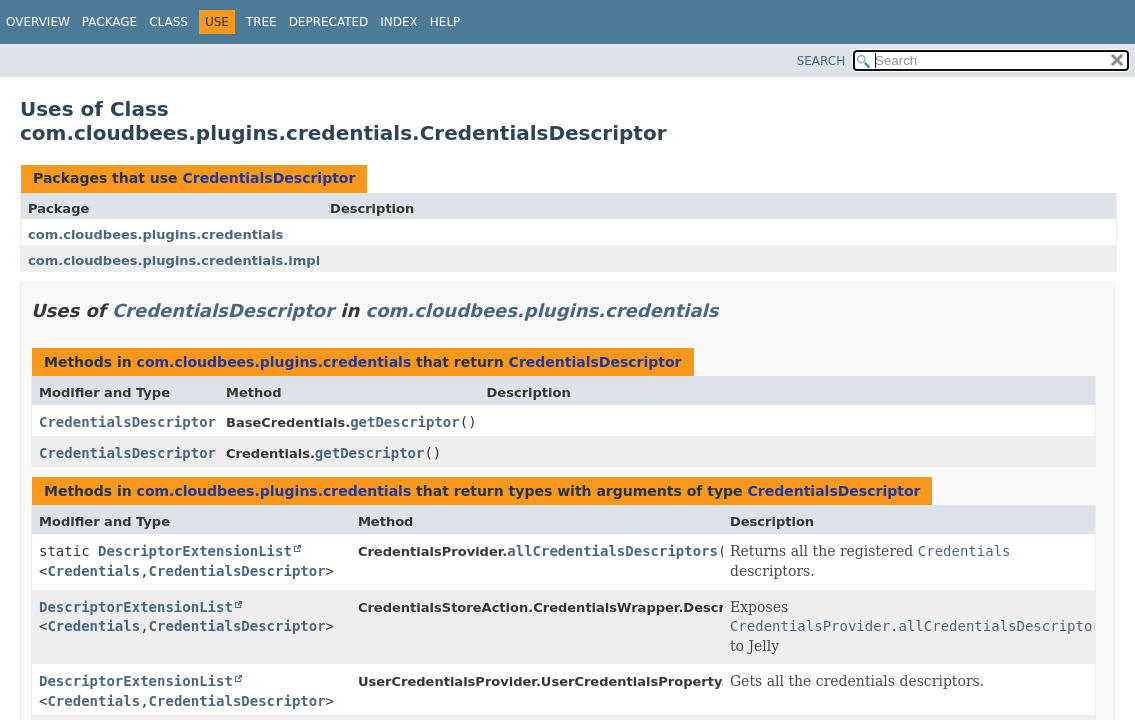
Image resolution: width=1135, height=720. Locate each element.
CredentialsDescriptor (268, 178)
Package (109, 22)
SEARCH (821, 61)
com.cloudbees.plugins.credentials (155, 234)
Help (445, 22)
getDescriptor (405, 422)
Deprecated (329, 22)
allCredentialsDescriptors (612, 551)
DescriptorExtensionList (195, 551)
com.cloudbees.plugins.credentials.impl (174, 260)
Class (168, 22)
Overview (38, 22)
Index (399, 22)
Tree (261, 22)
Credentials (93, 571)
